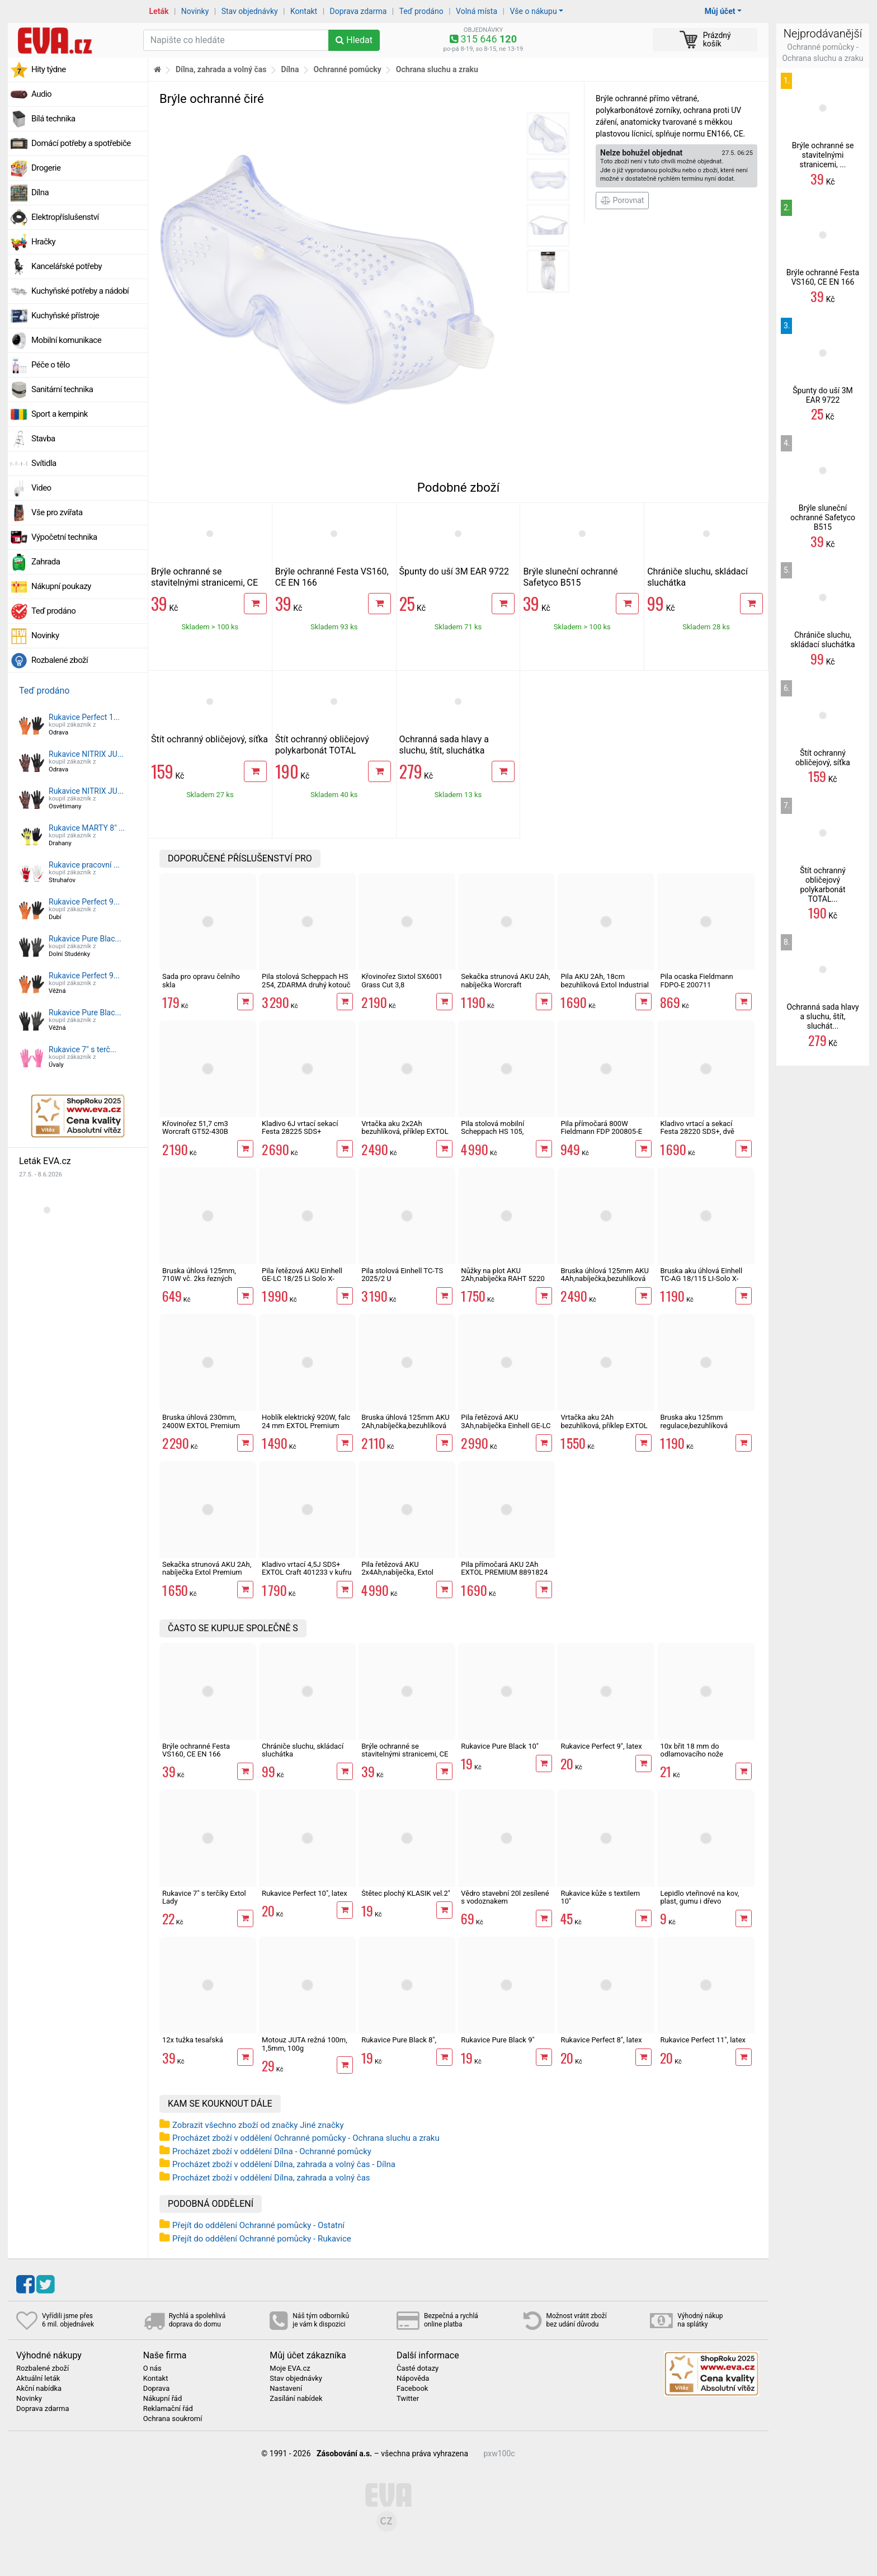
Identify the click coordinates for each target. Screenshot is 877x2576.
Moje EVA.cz (290, 2368)
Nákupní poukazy (61, 586)
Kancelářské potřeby (66, 266)
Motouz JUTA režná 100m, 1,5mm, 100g (304, 2044)
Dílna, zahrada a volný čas (221, 69)
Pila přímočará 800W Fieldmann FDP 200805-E (601, 1127)
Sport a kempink (59, 414)
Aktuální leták (38, 2378)
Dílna (40, 192)
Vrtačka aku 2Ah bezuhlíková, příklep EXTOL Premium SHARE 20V (603, 1425)
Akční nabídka (39, 2389)
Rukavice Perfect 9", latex (601, 1746)
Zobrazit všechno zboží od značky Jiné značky (258, 2125)
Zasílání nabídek (296, 2399)
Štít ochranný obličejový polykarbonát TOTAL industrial (322, 750)
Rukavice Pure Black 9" (497, 2040)
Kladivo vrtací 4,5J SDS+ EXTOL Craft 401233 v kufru (306, 1568)
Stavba (43, 439)
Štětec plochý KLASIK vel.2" (405, 1893)
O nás (152, 2368)
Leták (159, 11)
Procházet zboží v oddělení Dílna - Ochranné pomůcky (271, 2151)
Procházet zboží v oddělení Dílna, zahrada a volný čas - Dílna (283, 2164)
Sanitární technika (62, 389)
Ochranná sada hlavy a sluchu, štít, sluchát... (822, 1016)
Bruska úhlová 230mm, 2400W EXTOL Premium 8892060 (201, 1425)
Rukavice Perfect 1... (84, 717)
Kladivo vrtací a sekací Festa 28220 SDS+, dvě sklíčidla (697, 1131)
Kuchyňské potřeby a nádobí (80, 291)
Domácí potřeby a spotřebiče (81, 143)
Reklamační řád (168, 2409)
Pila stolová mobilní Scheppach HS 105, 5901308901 (492, 1131)
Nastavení (286, 2389)
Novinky (195, 11)
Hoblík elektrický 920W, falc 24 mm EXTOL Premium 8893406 (306, 1425)
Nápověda (413, 2378)
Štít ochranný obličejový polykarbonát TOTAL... (823, 884)
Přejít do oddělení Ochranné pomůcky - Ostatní (258, 2225)
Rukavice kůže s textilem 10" (600, 1897)
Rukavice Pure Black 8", (398, 2040)
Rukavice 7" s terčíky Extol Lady (204, 1897)
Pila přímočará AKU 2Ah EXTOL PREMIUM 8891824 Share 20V (504, 1572)
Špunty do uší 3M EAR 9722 (454, 571)
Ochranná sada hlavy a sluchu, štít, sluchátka (444, 745)
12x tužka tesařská (192, 2040)
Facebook (412, 2389)
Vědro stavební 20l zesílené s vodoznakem (505, 1897)
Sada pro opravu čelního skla (201, 980)
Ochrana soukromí (172, 2419)
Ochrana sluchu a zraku (437, 69)
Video (41, 488)
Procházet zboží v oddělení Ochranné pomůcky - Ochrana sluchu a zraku (306, 2138)
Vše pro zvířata (57, 512)
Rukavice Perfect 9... (84, 901)
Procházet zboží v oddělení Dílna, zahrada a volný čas (271, 2178)
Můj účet (720, 11)
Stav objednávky (249, 11)
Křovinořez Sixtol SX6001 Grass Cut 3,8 (401, 980)
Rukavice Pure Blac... (85, 938)
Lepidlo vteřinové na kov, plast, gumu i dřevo (699, 1897)
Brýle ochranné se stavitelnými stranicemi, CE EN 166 (204, 582)
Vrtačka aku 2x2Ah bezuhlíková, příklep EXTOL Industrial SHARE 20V (404, 1131)
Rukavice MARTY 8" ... (87, 827)
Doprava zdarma (358, 11)
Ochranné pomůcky (347, 69)
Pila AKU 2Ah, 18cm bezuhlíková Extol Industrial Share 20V (604, 984)
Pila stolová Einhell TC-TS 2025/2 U (402, 1274)
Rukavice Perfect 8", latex (601, 2040)
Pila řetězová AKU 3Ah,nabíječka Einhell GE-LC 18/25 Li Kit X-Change (505, 1425)
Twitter (408, 2399)
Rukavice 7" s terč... (82, 1049)
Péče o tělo (50, 365)
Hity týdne (48, 69)
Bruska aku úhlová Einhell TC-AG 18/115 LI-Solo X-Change (701, 1278)
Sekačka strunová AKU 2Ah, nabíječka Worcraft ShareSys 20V (505, 984)
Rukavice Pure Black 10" (500, 1746)
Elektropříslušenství (65, 217)
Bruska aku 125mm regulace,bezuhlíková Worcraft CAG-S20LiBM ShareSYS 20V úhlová (697, 1429)
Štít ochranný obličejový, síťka (209, 739)
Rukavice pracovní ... (84, 864)
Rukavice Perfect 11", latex (703, 2040)
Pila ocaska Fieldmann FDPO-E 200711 (696, 980)
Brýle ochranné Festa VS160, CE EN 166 (196, 1750)
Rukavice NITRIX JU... (86, 754)
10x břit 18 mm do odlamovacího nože (691, 1750)
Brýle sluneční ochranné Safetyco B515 (570, 577)
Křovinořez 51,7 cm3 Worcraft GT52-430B (195, 1127)
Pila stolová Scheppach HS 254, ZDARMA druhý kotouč (306, 980)
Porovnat (622, 200)
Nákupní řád (162, 2399)
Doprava (156, 2389)
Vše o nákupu (533, 11)
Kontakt (303, 11)
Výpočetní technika (64, 537)
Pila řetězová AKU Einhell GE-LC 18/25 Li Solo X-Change (302, 1278)
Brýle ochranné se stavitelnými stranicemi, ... (823, 155)
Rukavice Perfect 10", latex (304, 1893)
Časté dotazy (417, 2368)
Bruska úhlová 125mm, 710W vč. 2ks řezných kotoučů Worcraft (199, 1278)
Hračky (43, 242)
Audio (41, 94)
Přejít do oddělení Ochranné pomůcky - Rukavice (261, 2239)
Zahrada (45, 562)
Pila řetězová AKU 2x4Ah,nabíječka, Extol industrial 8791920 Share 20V (401, 1576)
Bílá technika (53, 119)
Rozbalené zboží (59, 660)
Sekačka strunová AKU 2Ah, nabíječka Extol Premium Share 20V (206, 1572)
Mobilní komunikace (66, 340)
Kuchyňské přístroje (65, 315)
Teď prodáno (421, 11)
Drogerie (45, 168)
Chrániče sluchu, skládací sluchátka (302, 1750)
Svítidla (43, 463)
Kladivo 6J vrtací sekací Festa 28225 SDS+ (300, 1127)
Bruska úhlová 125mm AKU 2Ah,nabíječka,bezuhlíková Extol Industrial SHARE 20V (405, 1425)
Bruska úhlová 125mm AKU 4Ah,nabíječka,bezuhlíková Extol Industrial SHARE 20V (604, 1278)
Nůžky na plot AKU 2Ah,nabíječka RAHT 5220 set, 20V (503, 1278)
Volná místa (476, 11)
